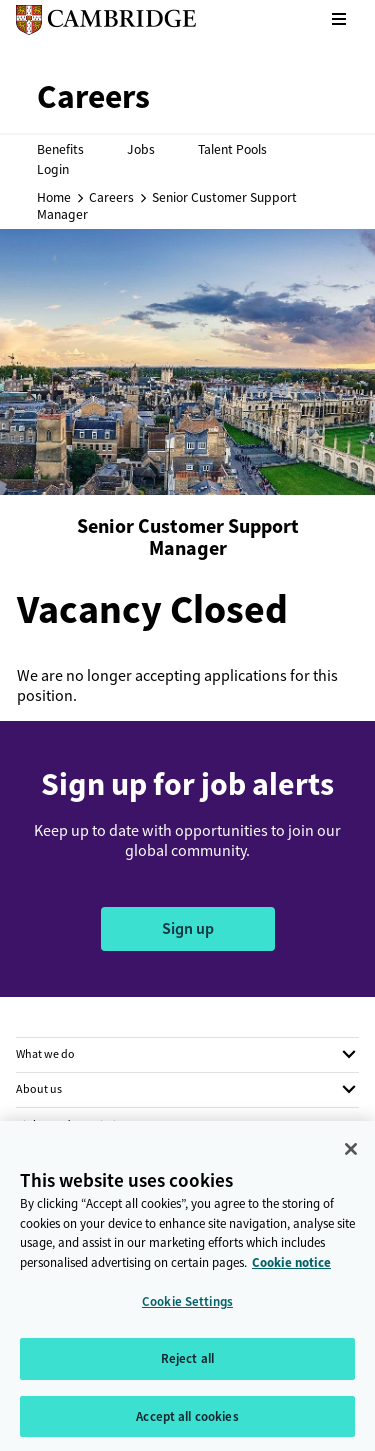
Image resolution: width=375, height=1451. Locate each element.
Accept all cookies (187, 1423)
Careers (111, 197)
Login (53, 169)
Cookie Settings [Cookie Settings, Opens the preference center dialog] (187, 1308)
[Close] (351, 1156)
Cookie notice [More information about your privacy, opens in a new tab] (291, 1269)
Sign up (188, 928)
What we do (45, 1054)
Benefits (60, 149)
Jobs (141, 149)
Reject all (187, 1365)
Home (54, 197)
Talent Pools (232, 149)
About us (39, 1089)
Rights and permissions (75, 1125)
